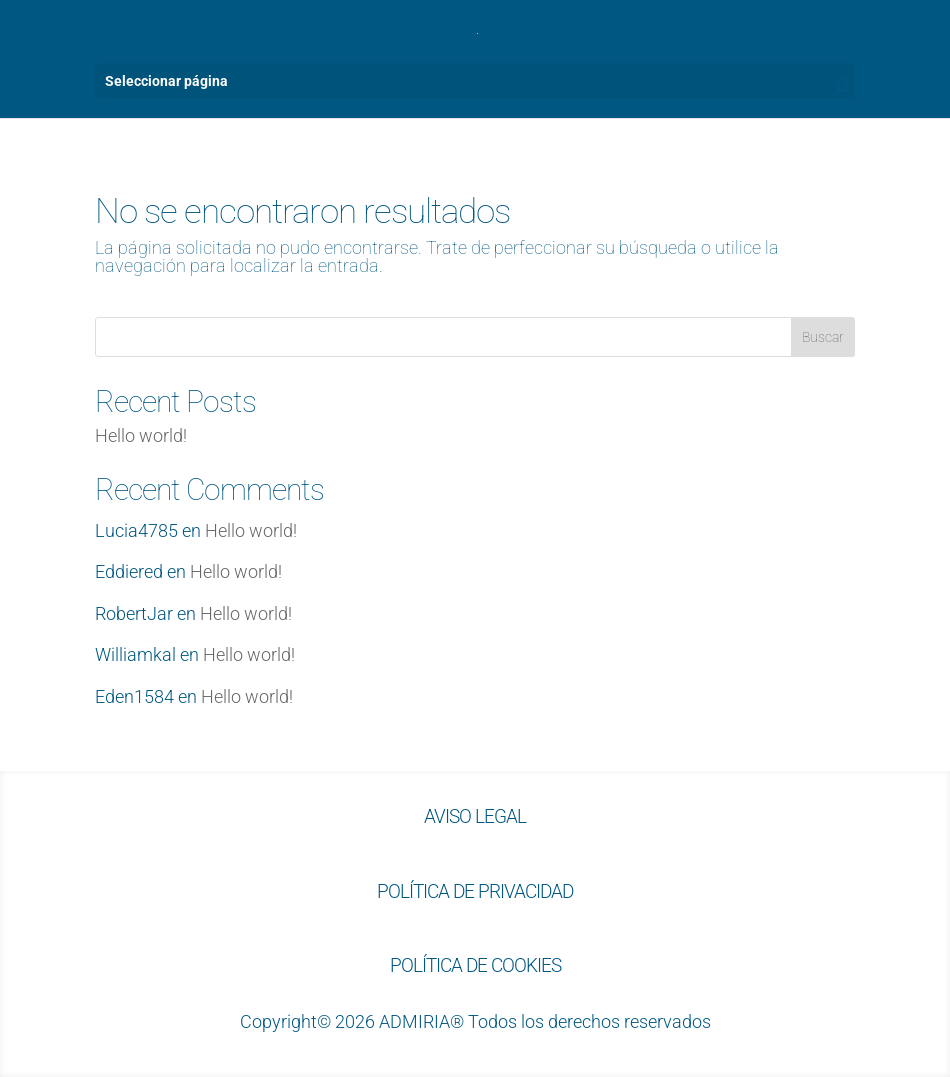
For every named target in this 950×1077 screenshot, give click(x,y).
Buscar (823, 337)
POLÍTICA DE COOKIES (475, 965)
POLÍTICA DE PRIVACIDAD (475, 891)
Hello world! (141, 435)
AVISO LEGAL (475, 816)
